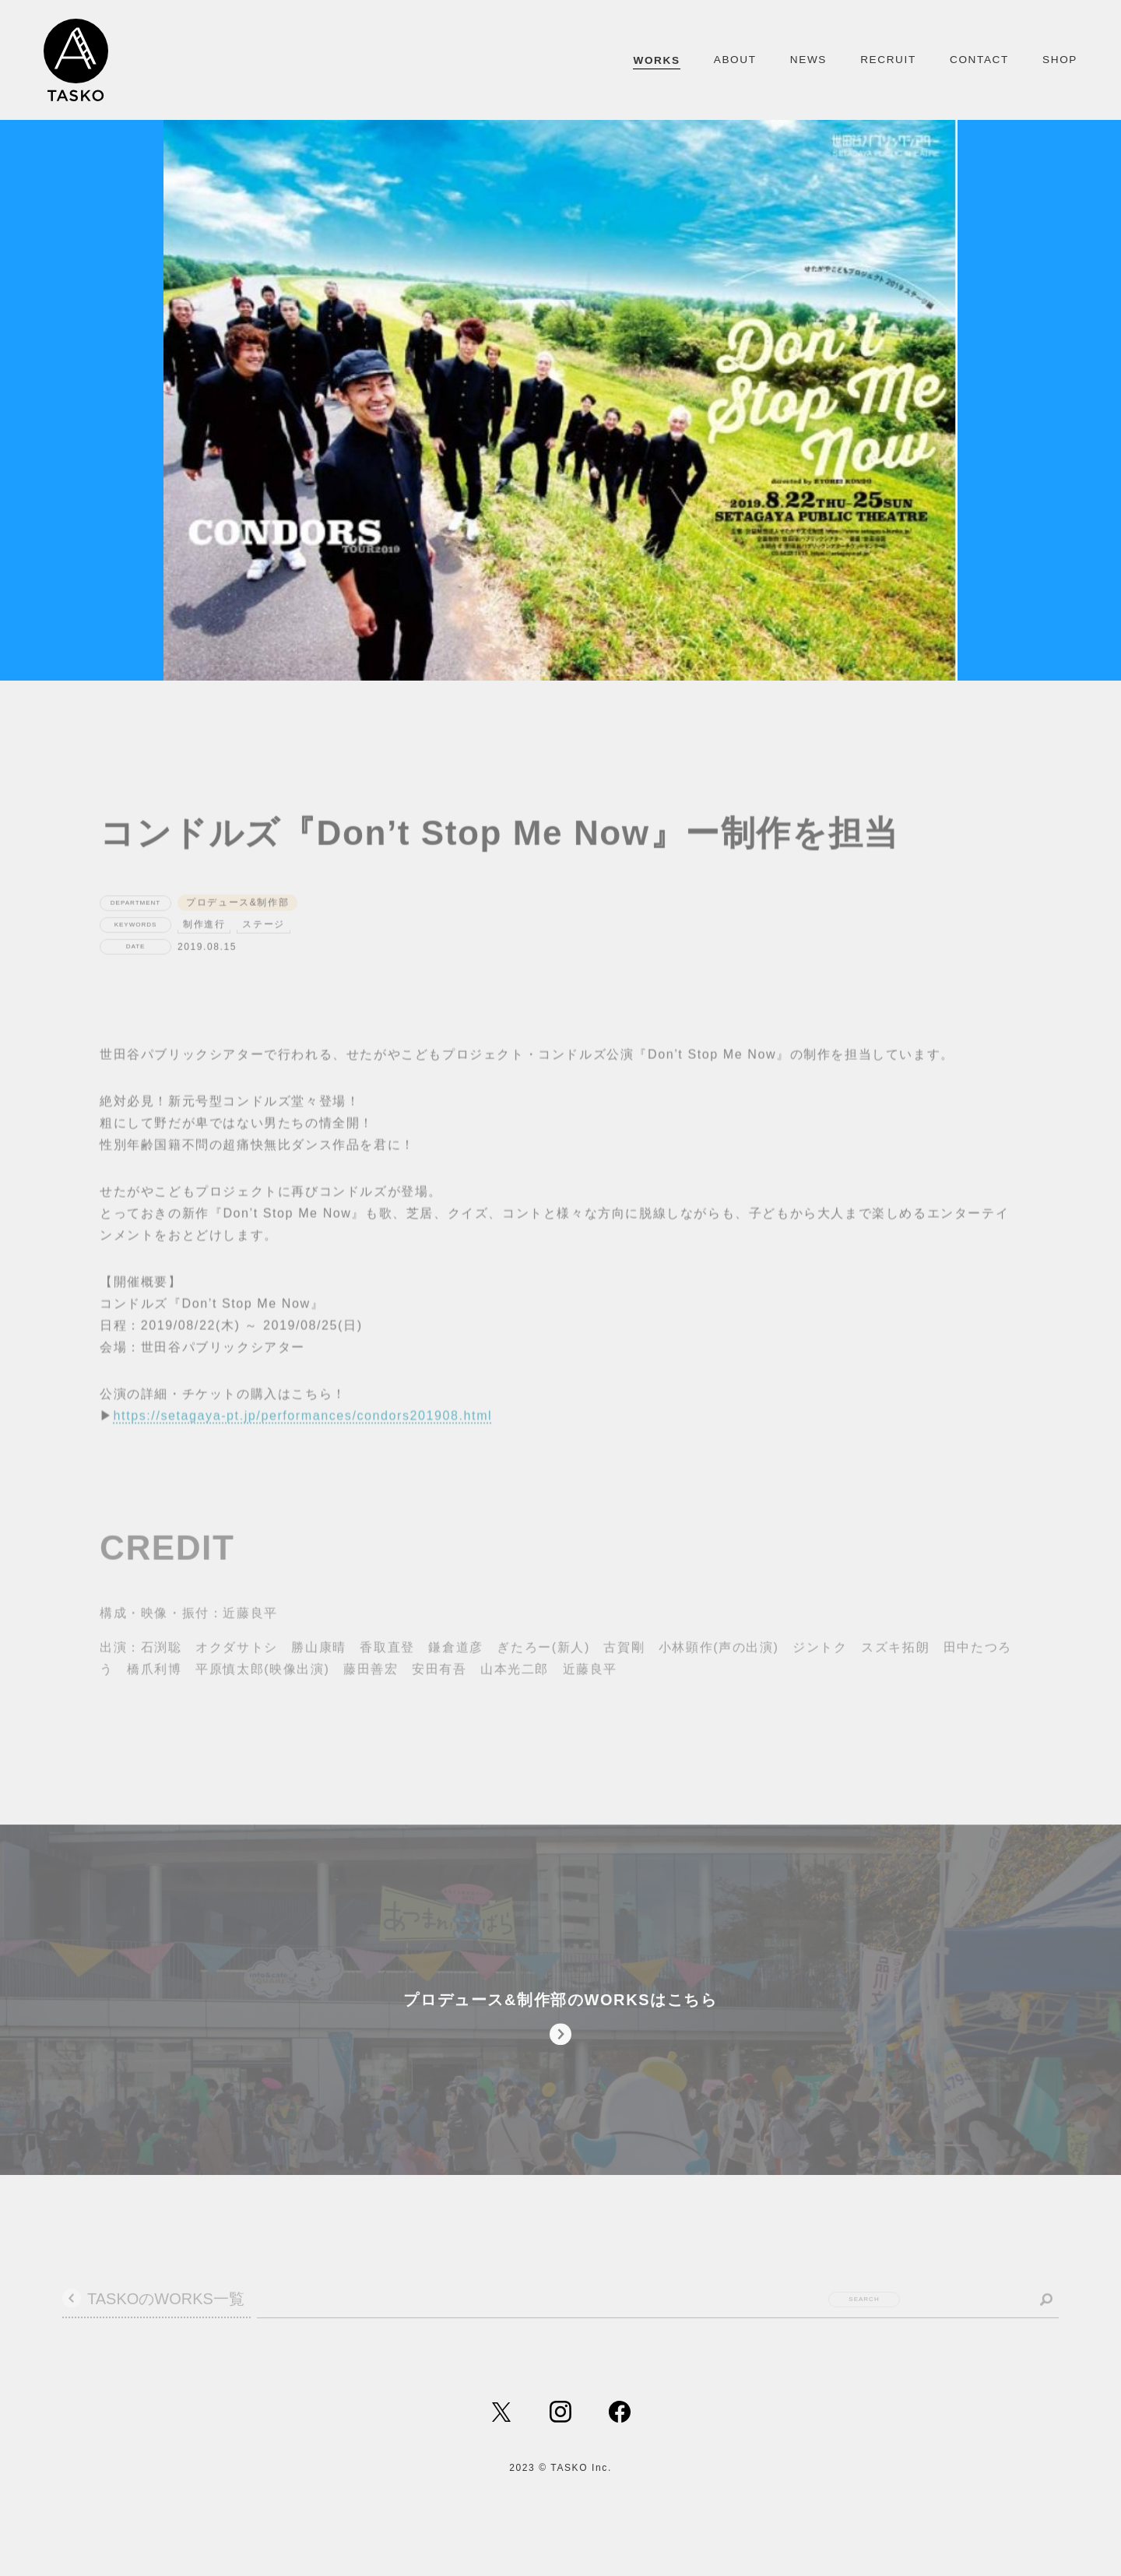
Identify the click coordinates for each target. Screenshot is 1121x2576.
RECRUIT (888, 59)
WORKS (656, 60)
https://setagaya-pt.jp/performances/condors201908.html (303, 1444)
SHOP (1059, 59)
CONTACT (979, 59)
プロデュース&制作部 (237, 930)
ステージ (263, 952)
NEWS (808, 59)
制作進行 (204, 952)
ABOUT (735, 59)
